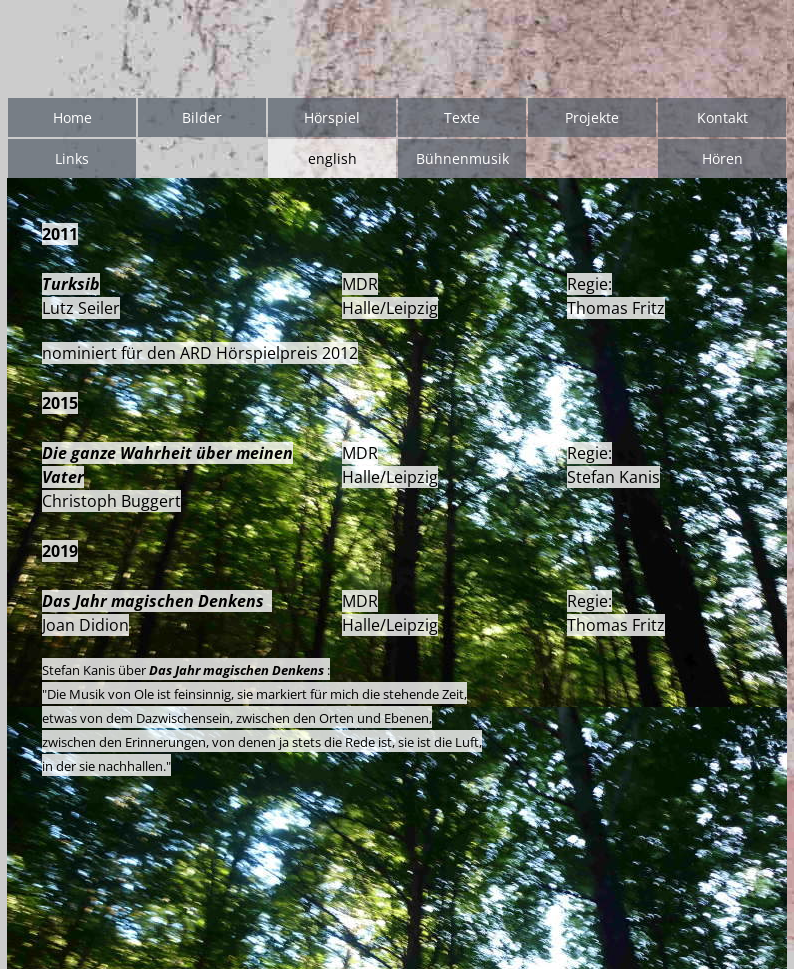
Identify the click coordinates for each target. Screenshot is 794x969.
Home (72, 117)
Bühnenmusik (462, 158)
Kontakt (722, 117)
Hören (722, 158)
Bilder (202, 117)
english (332, 158)
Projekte (592, 117)
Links (72, 158)
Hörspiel (332, 117)
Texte (462, 117)
